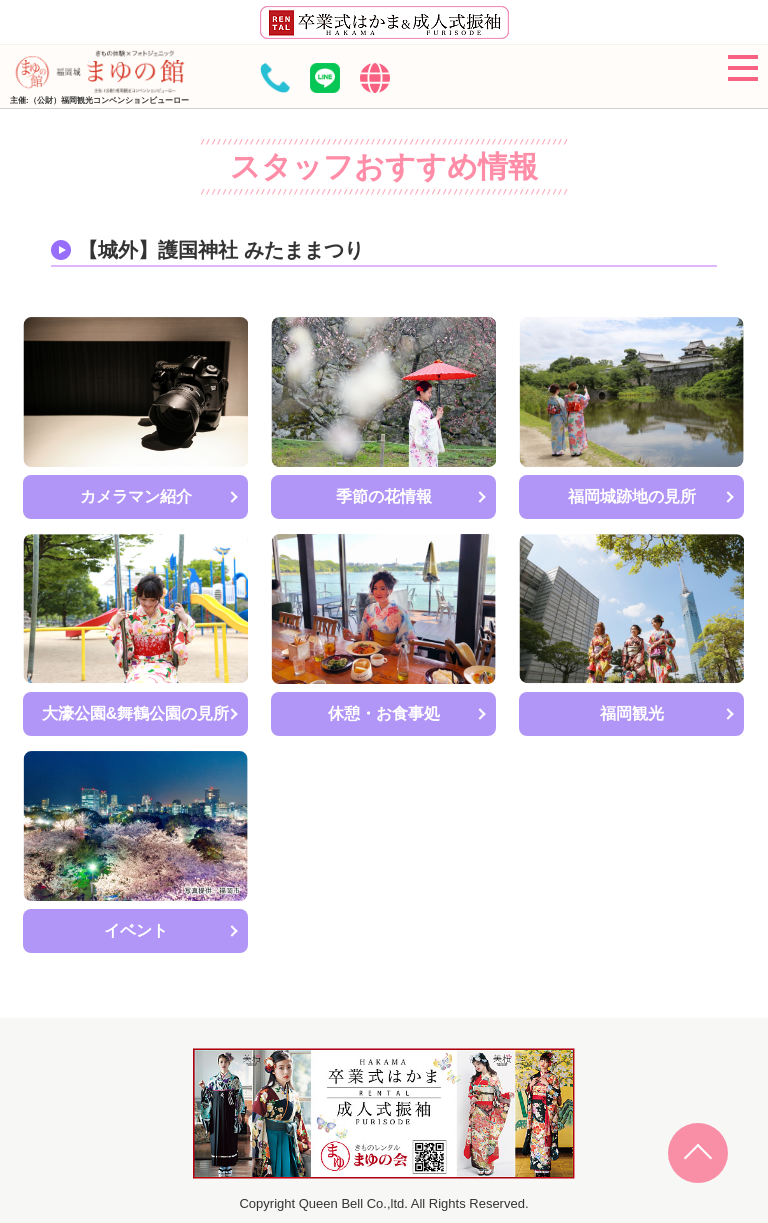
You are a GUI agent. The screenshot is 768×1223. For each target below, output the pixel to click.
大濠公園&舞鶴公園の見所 (136, 713)
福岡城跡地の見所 (632, 496)
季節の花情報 (384, 496)
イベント (136, 930)
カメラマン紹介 (136, 496)
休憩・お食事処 (384, 713)
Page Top (698, 1153)
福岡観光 (632, 713)
